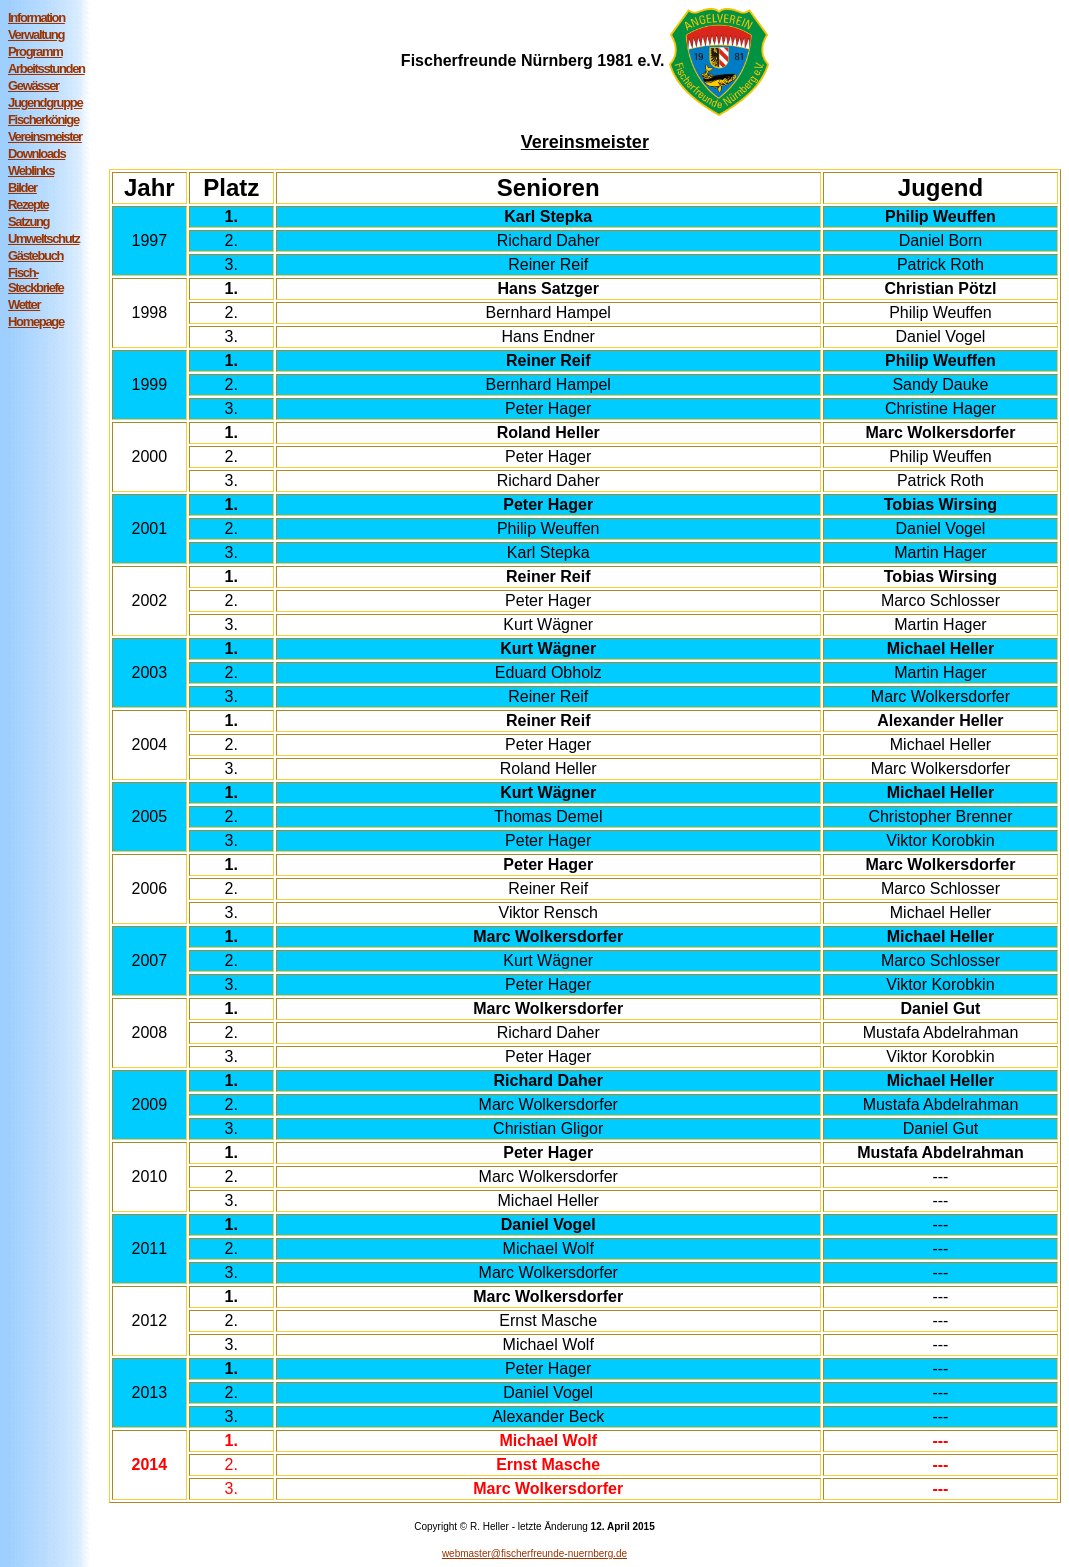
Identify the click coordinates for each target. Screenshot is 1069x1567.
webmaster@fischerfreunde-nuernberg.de (534, 1553)
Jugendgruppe (45, 102)
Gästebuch (35, 255)
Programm (35, 51)
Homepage (36, 321)
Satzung (28, 221)
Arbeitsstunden (46, 68)
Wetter (24, 304)
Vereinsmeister (45, 136)
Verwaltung (36, 34)
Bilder (22, 187)
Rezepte (28, 204)
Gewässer (33, 85)
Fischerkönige (43, 119)
